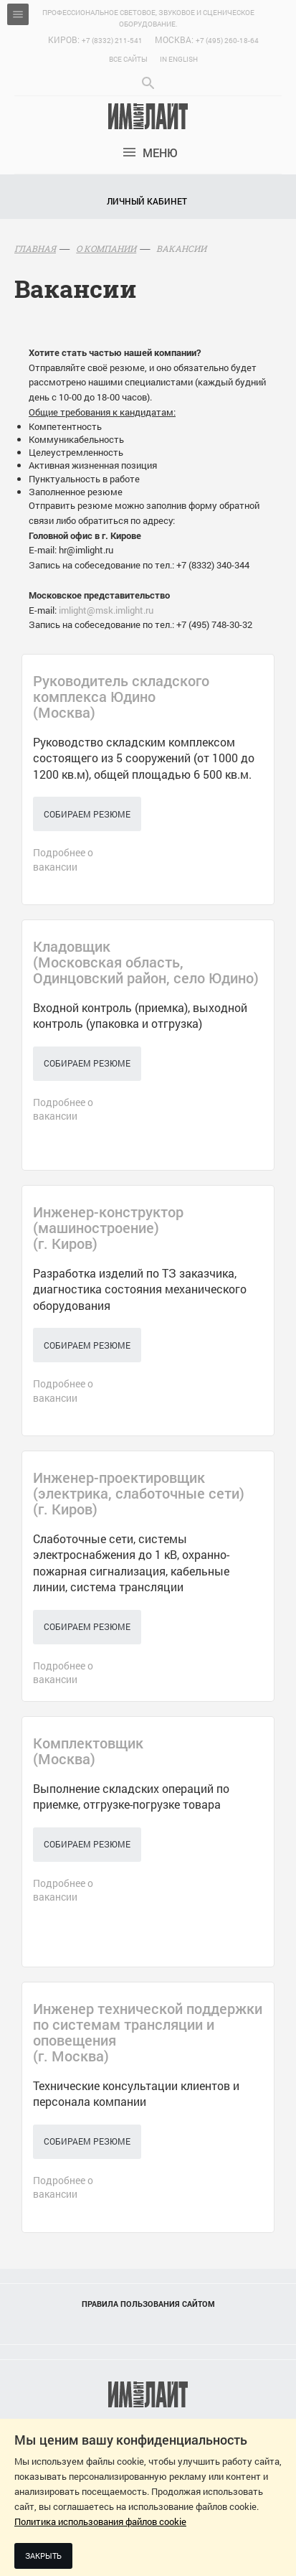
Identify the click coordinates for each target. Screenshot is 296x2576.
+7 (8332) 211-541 (112, 40)
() (121, 696)
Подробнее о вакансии (63, 860)
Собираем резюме (87, 814)
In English (179, 59)
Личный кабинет (147, 201)
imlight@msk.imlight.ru (106, 610)
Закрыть (43, 2555)
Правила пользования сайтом (148, 2303)
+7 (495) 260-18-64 (227, 40)
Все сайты (128, 59)
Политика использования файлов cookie (100, 2521)
